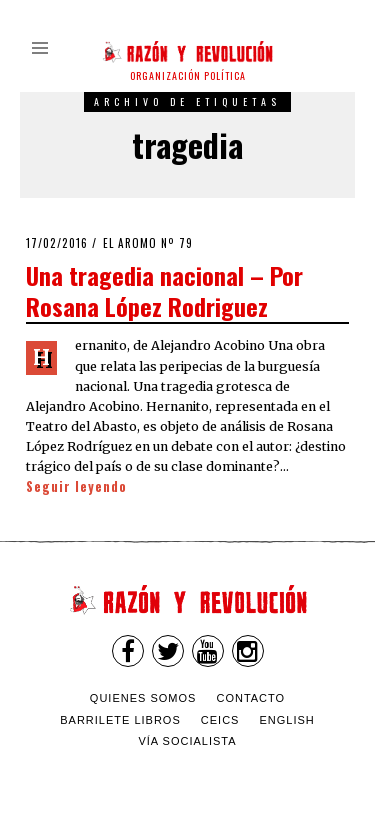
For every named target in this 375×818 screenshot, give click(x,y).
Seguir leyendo (76, 486)
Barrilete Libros (120, 720)
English (287, 720)
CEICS (220, 720)
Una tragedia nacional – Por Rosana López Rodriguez (164, 290)
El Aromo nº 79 (148, 243)
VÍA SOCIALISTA (187, 741)
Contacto (250, 698)
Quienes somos (143, 698)
